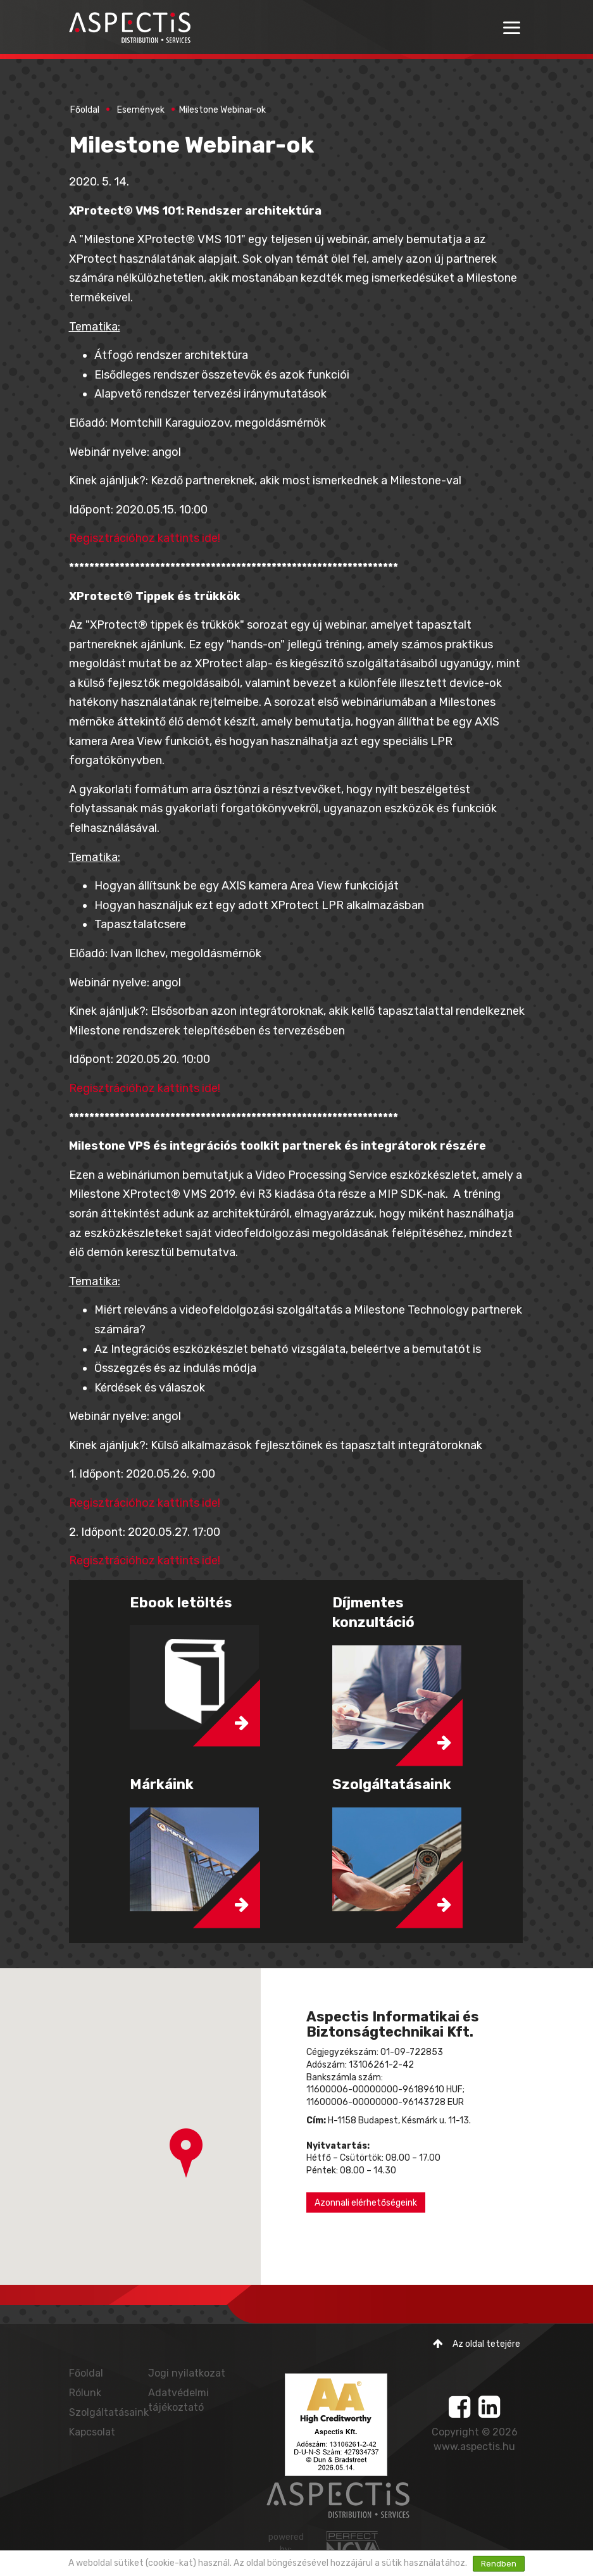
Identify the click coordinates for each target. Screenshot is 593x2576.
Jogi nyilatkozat (186, 2373)
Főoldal (84, 109)
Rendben (498, 2563)
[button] (186, 2153)
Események (141, 109)
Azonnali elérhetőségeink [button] (366, 2202)
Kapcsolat (92, 2432)
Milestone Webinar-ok (222, 109)
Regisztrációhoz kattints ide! (146, 538)
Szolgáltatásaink (109, 2412)
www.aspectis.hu (474, 2447)
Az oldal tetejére (476, 2344)
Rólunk (85, 2393)
